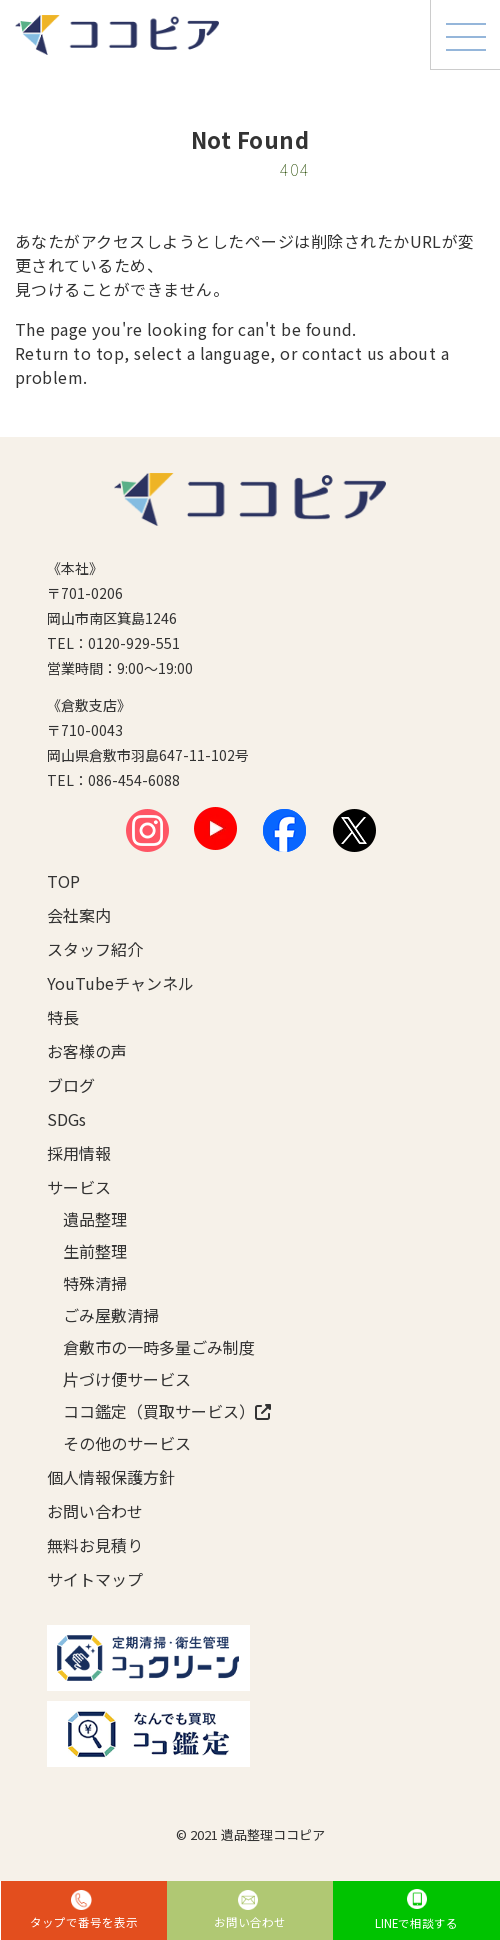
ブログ (71, 1085)
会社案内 (79, 915)
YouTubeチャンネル (120, 983)
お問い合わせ (95, 1511)
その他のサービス (127, 1443)
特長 (63, 1017)
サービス (79, 1187)
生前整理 (95, 1251)
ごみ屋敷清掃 (111, 1315)
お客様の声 (87, 1051)
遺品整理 (95, 1219)
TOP (63, 881)
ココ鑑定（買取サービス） (167, 1411)
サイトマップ (95, 1579)
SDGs (66, 1119)
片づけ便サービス (127, 1379)
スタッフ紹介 (95, 949)
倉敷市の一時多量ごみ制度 (159, 1347)
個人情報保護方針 (111, 1477)
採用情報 (79, 1153)
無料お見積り (95, 1545)
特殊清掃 (95, 1283)
